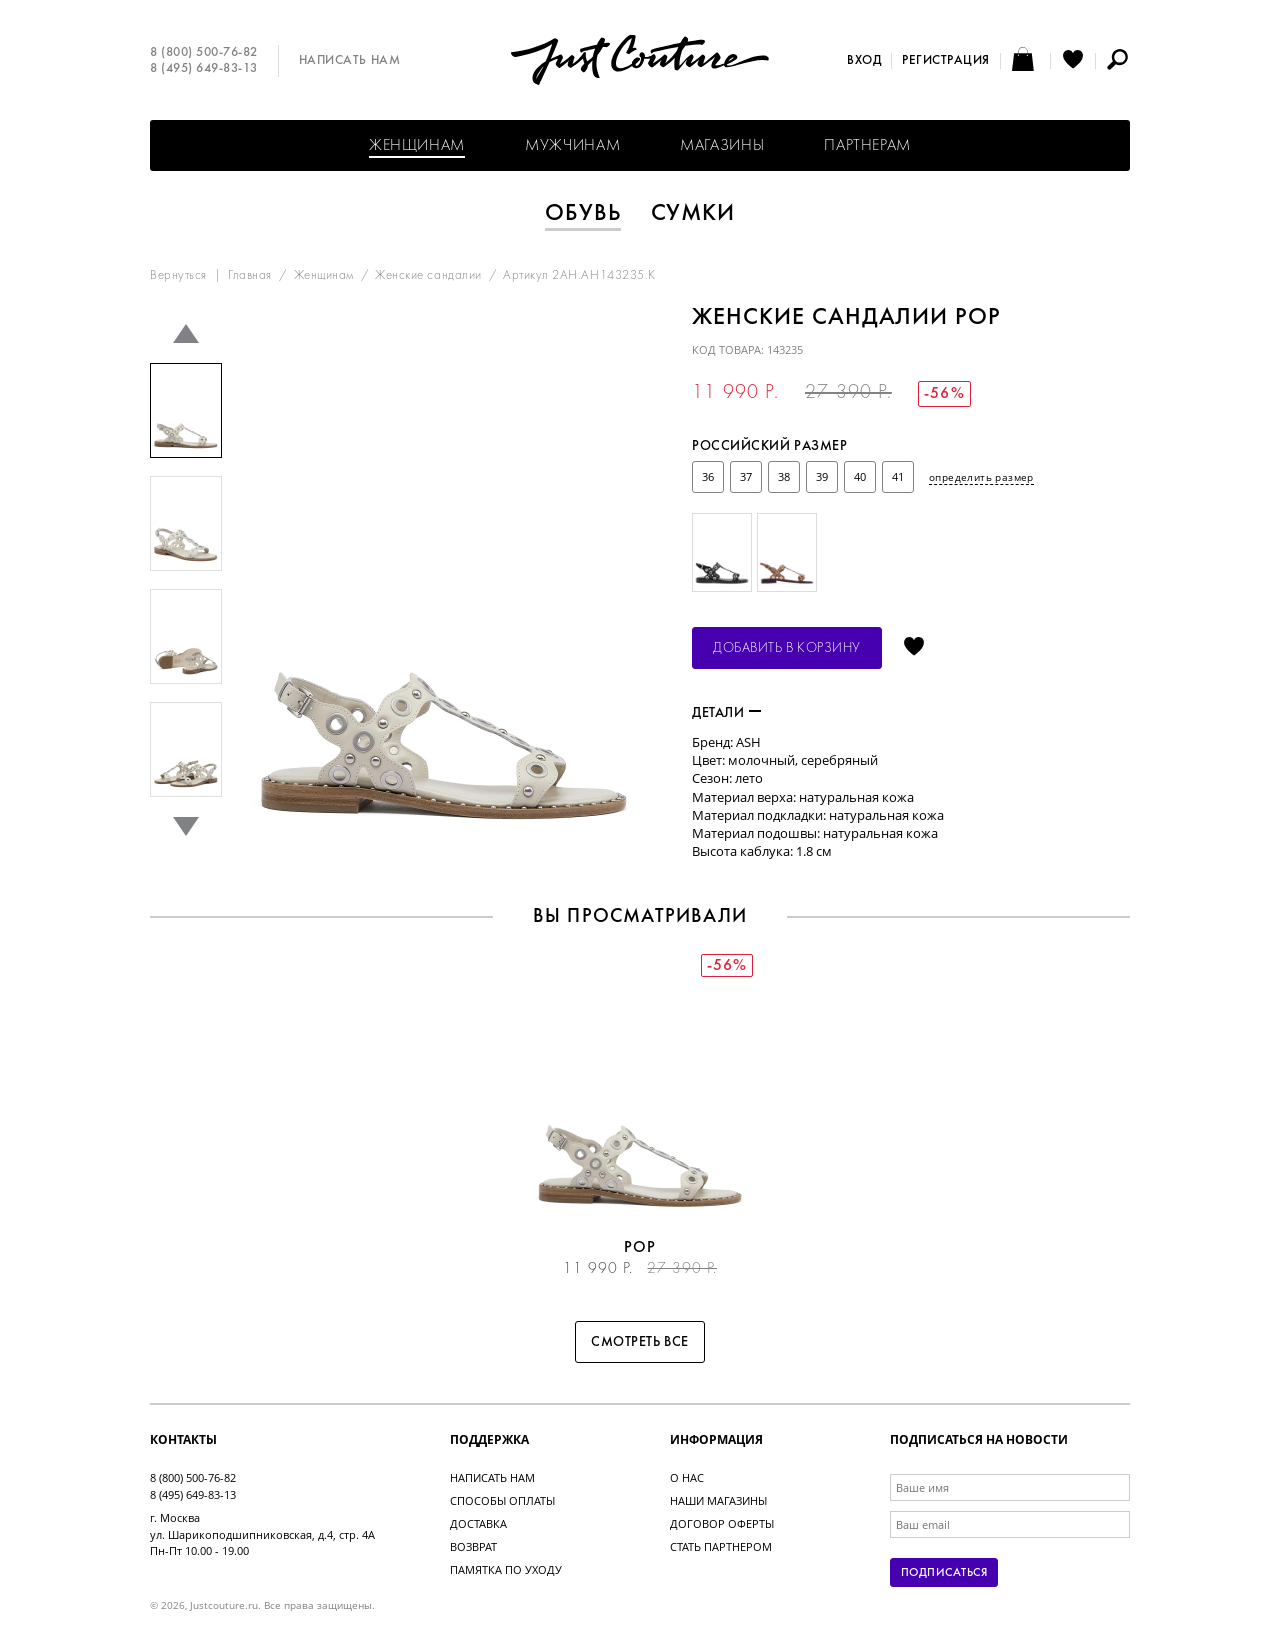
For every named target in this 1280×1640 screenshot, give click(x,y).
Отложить (914, 648)
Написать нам (349, 61)
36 (708, 476)
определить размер (981, 477)
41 (898, 476)
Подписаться (944, 1573)
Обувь (583, 214)
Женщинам (417, 146)
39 (822, 476)
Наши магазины (718, 1500)
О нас (687, 1477)
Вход (864, 61)
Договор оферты (722, 1523)
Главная (250, 276)
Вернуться (178, 276)
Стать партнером (721, 1546)
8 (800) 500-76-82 (204, 53)
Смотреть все (640, 1342)
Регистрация (946, 61)
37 (746, 476)
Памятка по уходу (506, 1569)
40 (860, 476)
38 (784, 476)
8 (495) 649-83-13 (204, 69)
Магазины (722, 146)
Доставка (478, 1523)
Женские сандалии (428, 276)
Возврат (473, 1546)
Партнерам (867, 146)
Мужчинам (572, 146)
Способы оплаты (502, 1500)
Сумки (693, 214)
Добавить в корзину (787, 648)
